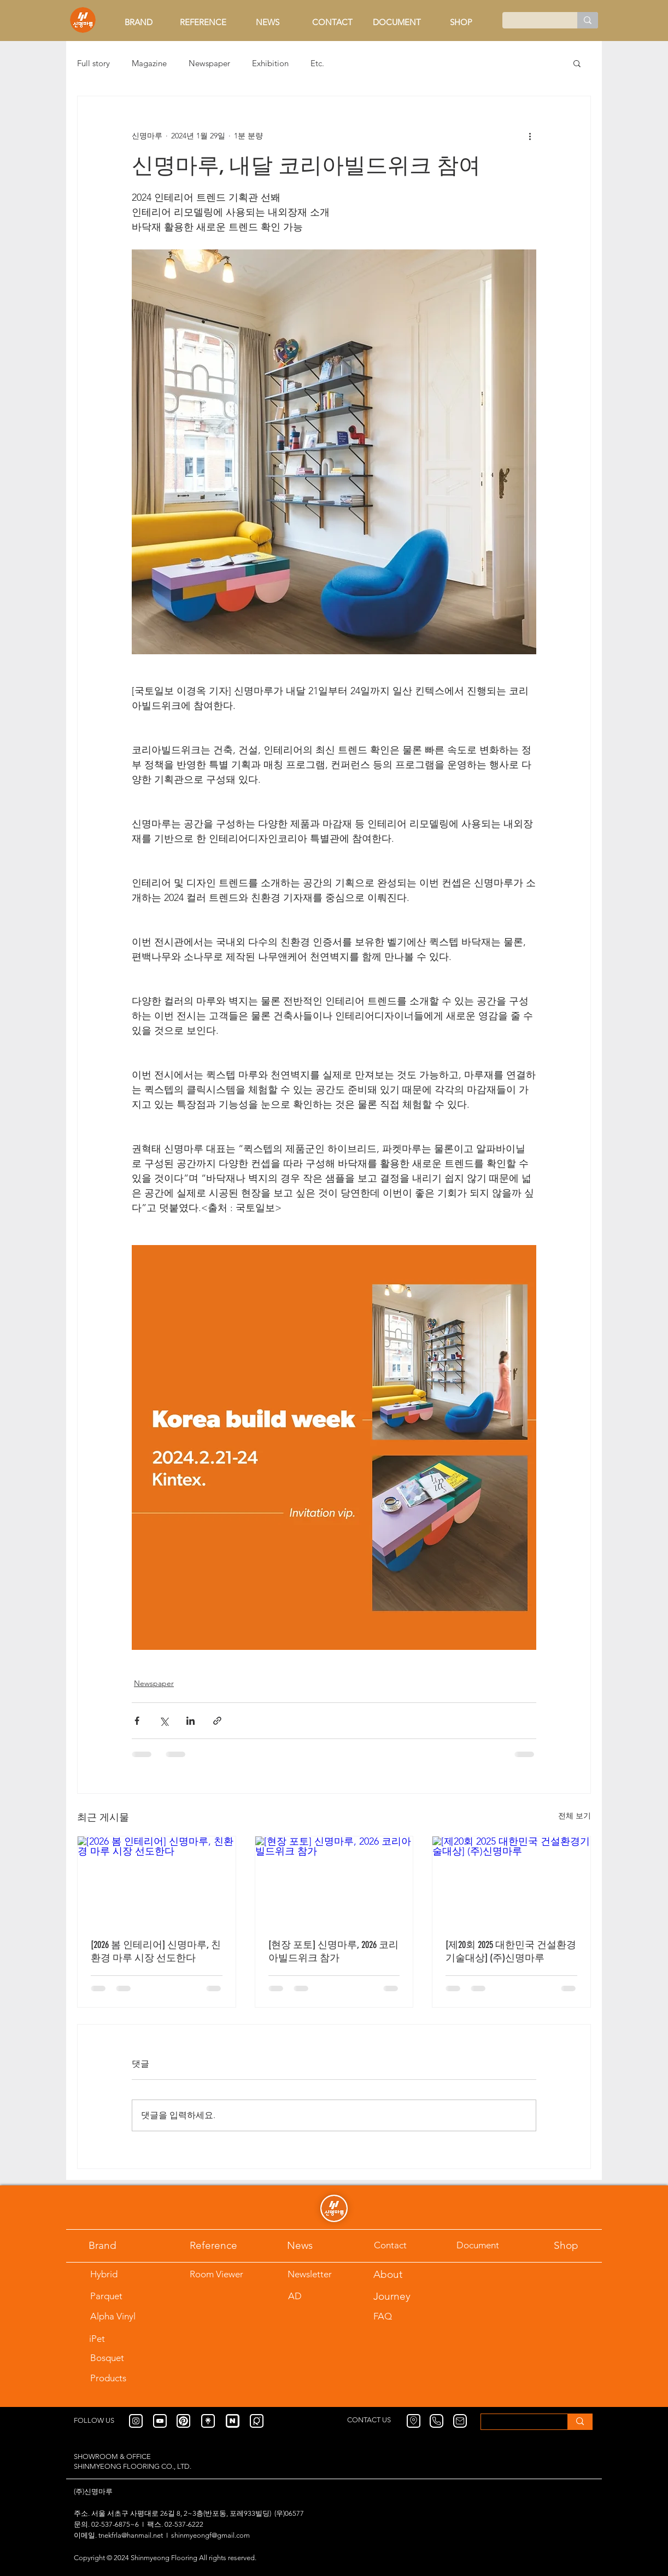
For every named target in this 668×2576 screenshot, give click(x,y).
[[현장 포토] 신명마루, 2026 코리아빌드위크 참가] (334, 1880)
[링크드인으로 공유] (190, 1721)
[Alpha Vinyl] (127, 2316)
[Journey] (400, 2296)
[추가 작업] (529, 135)
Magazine (149, 63)
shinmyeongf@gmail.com (210, 2535)
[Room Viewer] (226, 2274)
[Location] (413, 2421)
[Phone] (436, 2421)
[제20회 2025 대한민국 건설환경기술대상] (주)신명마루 (511, 1951)
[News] (314, 2245)
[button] (577, 63)
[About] (400, 2274)
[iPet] (125, 2338)
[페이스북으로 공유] (137, 1721)
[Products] (127, 2378)
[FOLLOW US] (101, 2420)
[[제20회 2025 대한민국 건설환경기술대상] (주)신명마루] (511, 1880)
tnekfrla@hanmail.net (130, 2535)
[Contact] (401, 2245)
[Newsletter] (315, 2274)
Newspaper (209, 63)
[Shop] (581, 2245)
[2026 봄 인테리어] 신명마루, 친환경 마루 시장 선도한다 (156, 1951)
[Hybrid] (117, 2274)
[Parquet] (117, 2296)
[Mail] (460, 2421)
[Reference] (226, 2245)
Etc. (317, 63)
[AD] (313, 2296)
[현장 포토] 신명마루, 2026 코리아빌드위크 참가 (333, 1951)
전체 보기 (574, 1816)
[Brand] (116, 2245)
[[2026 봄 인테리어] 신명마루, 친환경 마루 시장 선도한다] (157, 1880)
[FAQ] (400, 2316)
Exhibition (270, 63)
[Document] (493, 2245)
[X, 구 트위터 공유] (164, 1721)
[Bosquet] (117, 2358)
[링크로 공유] (217, 1721)
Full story (93, 63)
